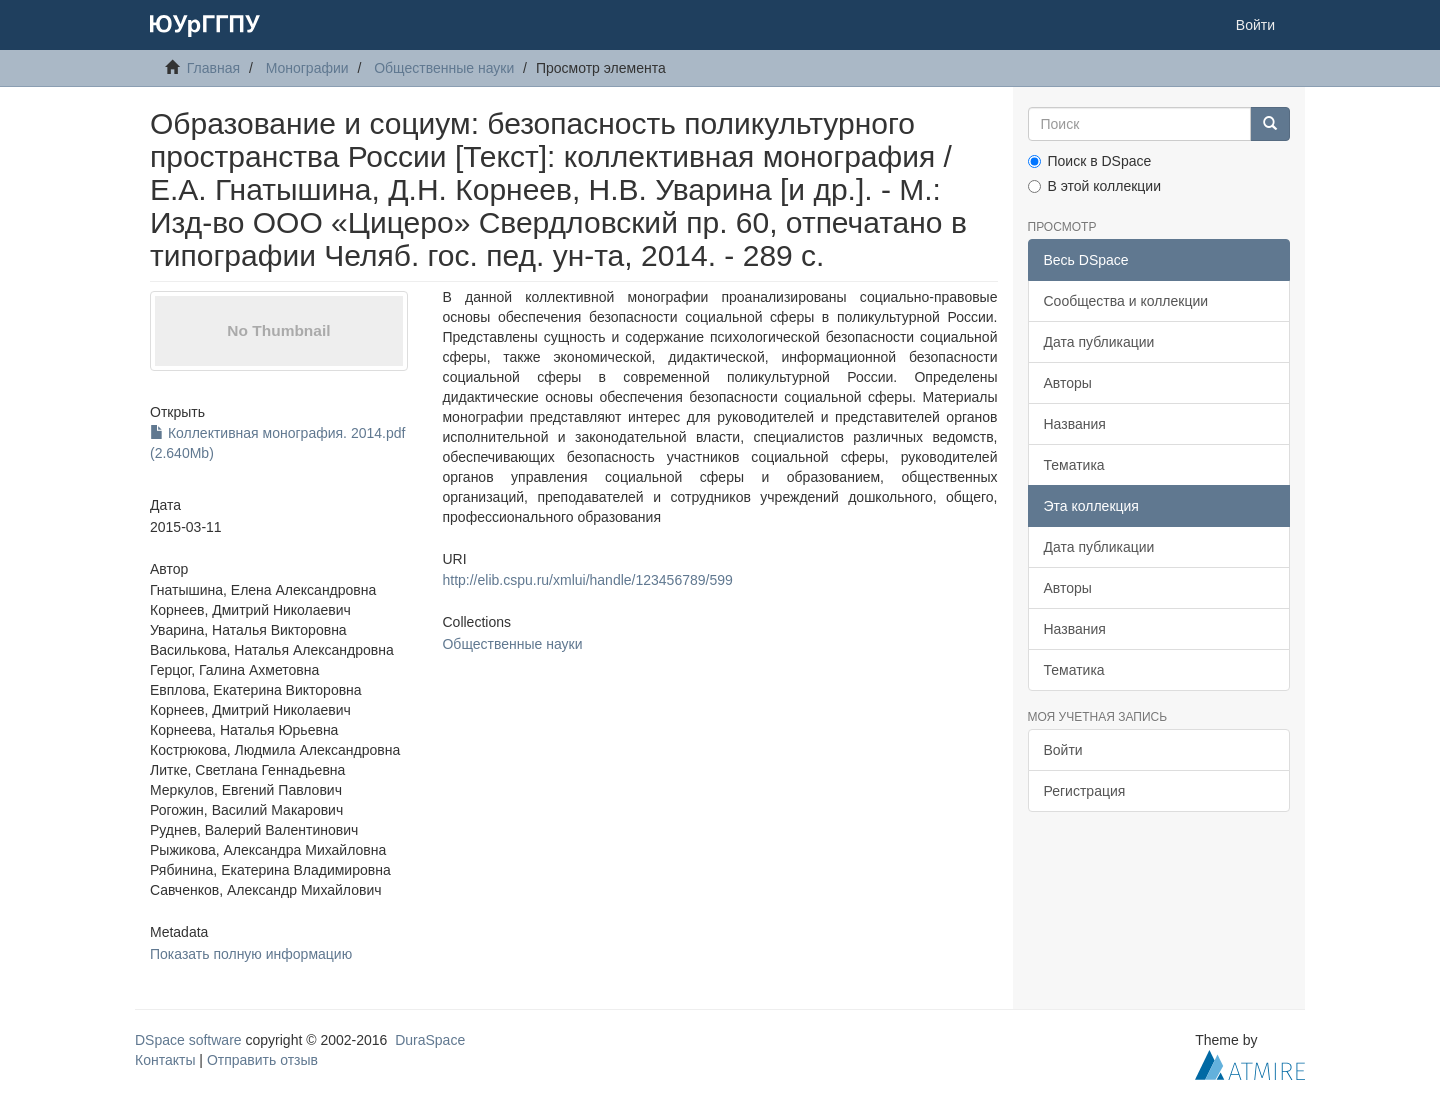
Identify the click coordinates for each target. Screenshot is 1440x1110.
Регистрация (1085, 791)
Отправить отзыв (262, 1060)
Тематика (1074, 465)
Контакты (165, 1060)
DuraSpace (430, 1040)
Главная (213, 68)
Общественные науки (444, 68)
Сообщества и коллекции (1126, 301)
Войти (1063, 750)
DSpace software (188, 1040)
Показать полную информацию (251, 954)
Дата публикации (1099, 342)
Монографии (307, 68)
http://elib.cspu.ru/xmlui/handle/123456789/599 (587, 580)
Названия (1075, 424)
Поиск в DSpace (1090, 161)
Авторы (1068, 383)
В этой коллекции (1094, 186)
